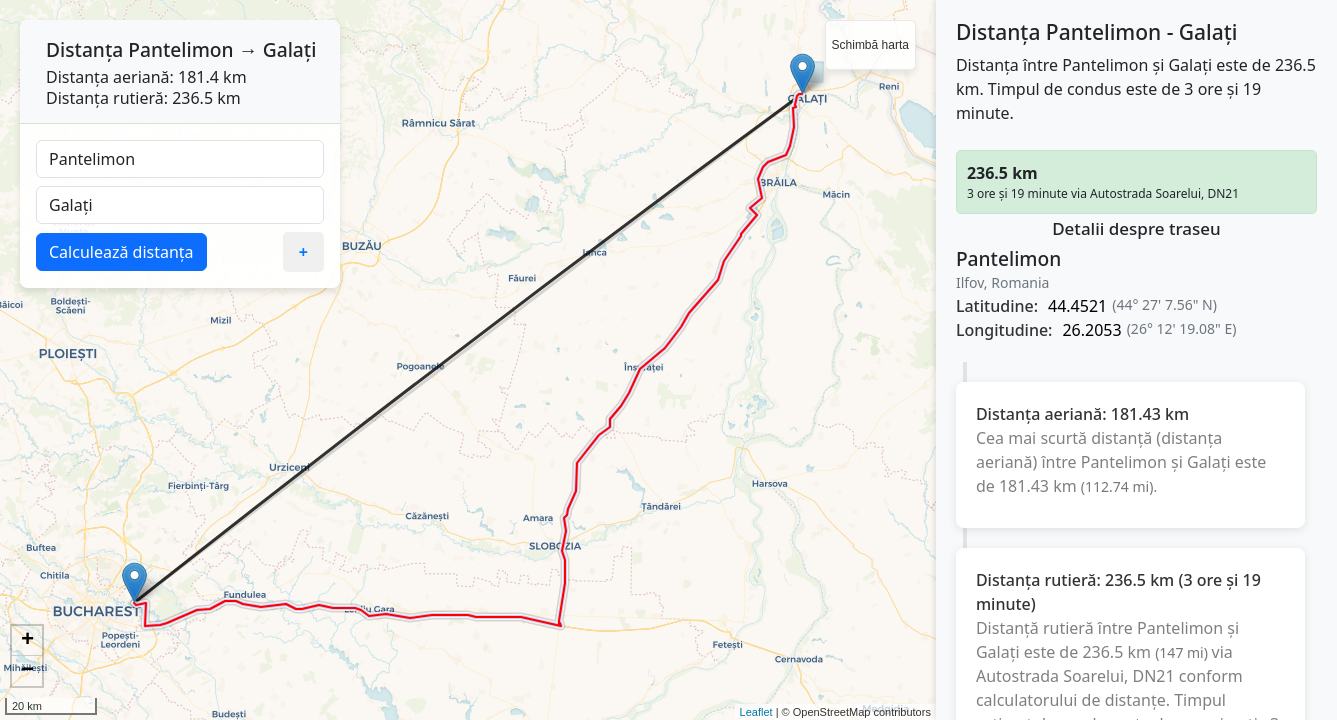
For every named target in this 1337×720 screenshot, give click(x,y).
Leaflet (756, 712)
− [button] (27, 671)
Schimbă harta (870, 45)
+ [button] (27, 641)
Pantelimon (180, 49)
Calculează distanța (121, 252)
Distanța (84, 49)
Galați (290, 49)
